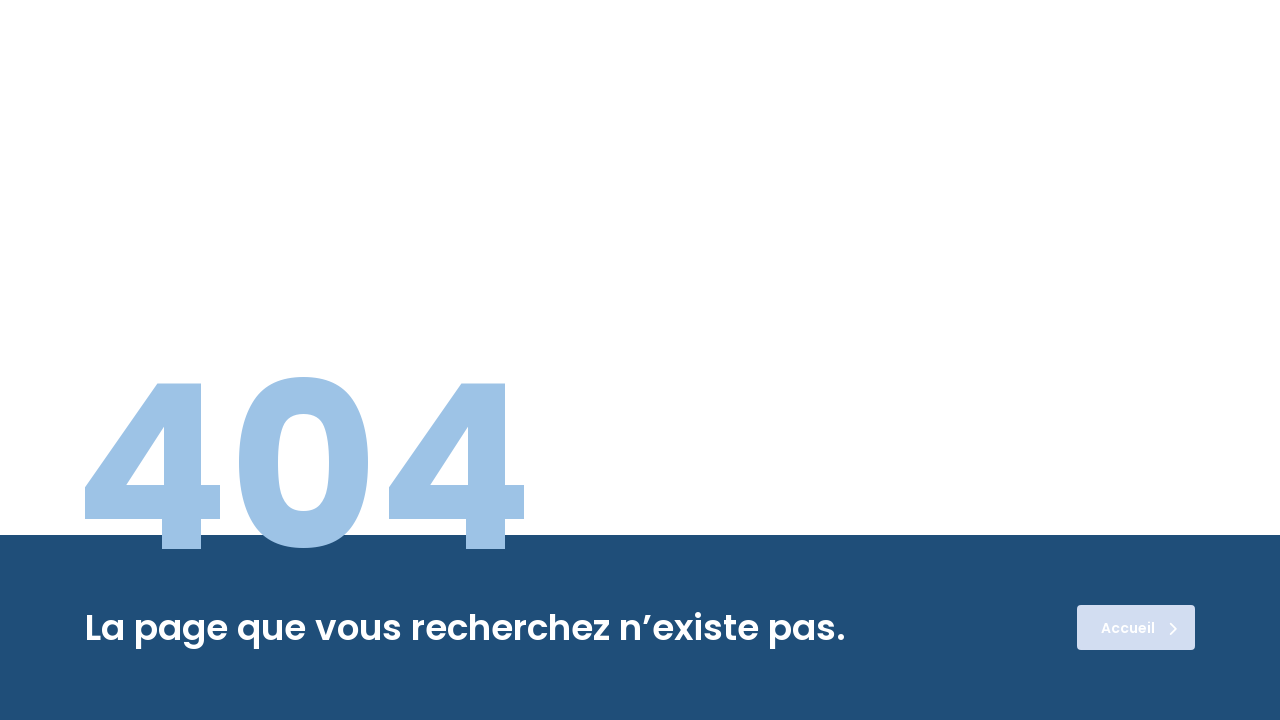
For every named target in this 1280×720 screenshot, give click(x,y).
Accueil (1139, 628)
